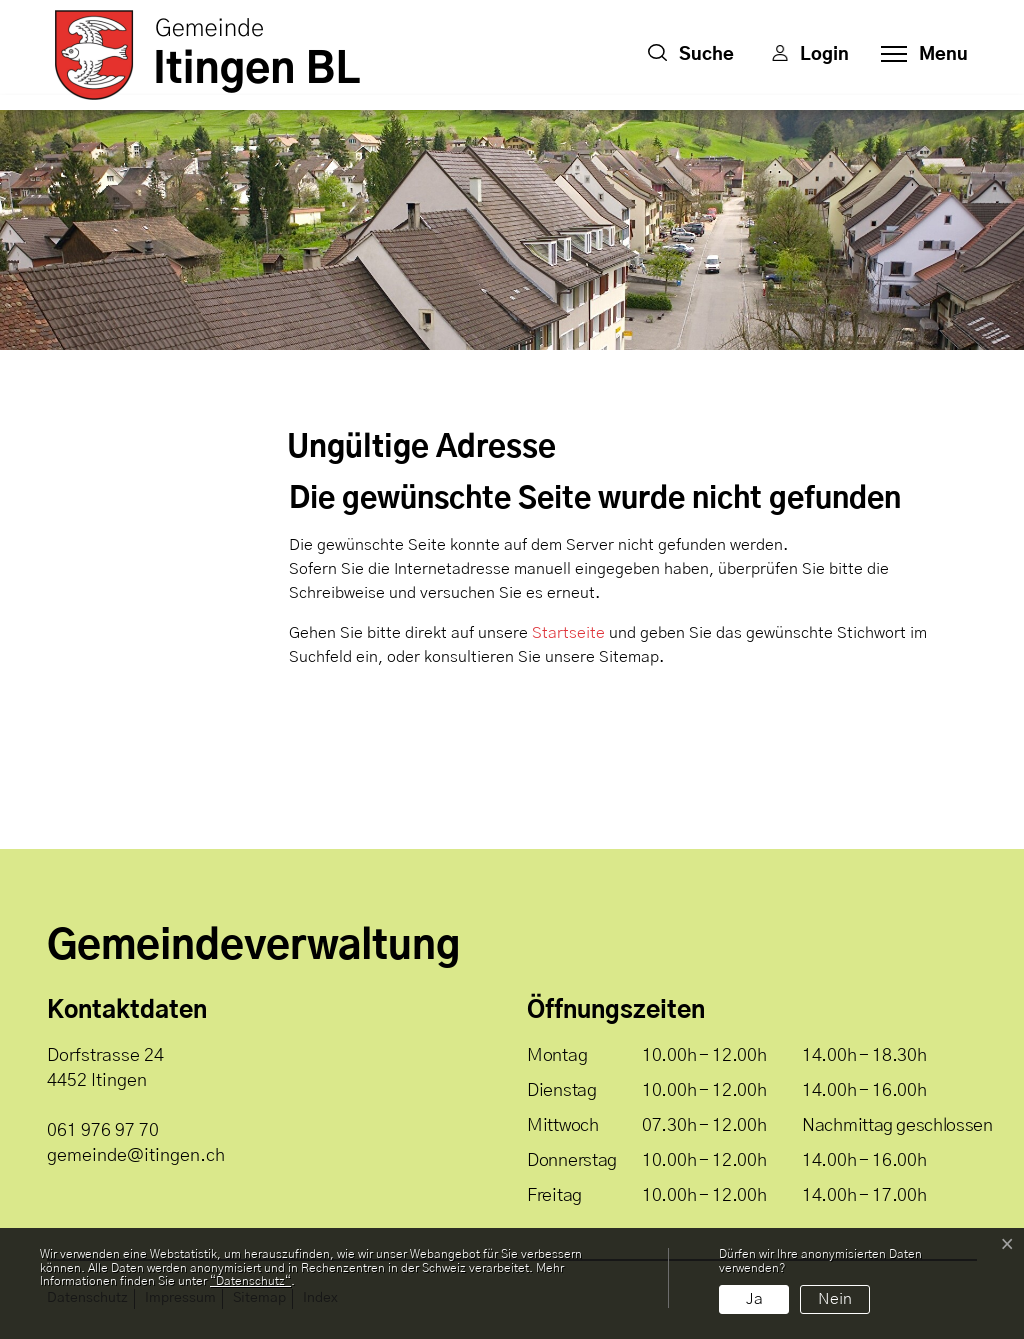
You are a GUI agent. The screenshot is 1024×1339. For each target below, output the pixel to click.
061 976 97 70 (103, 1131)
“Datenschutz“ (250, 1281)
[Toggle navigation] (918, 55)
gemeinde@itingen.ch (136, 1156)
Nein (835, 1299)
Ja (754, 1299)
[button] (691, 55)
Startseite (568, 633)
